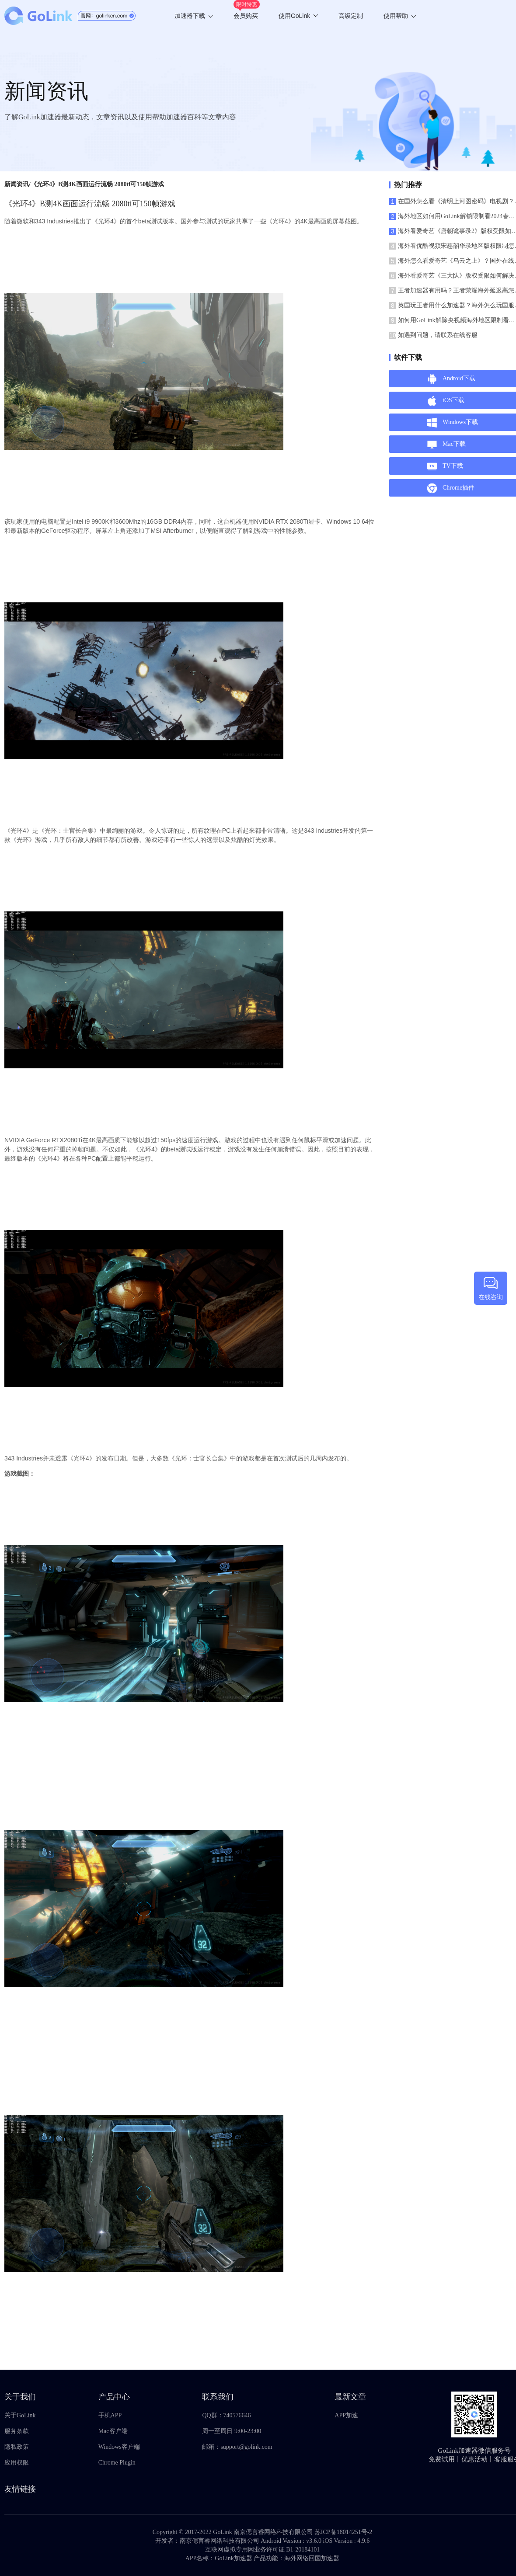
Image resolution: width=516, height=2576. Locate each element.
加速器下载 (193, 15)
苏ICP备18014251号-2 (343, 2532)
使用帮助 (400, 15)
